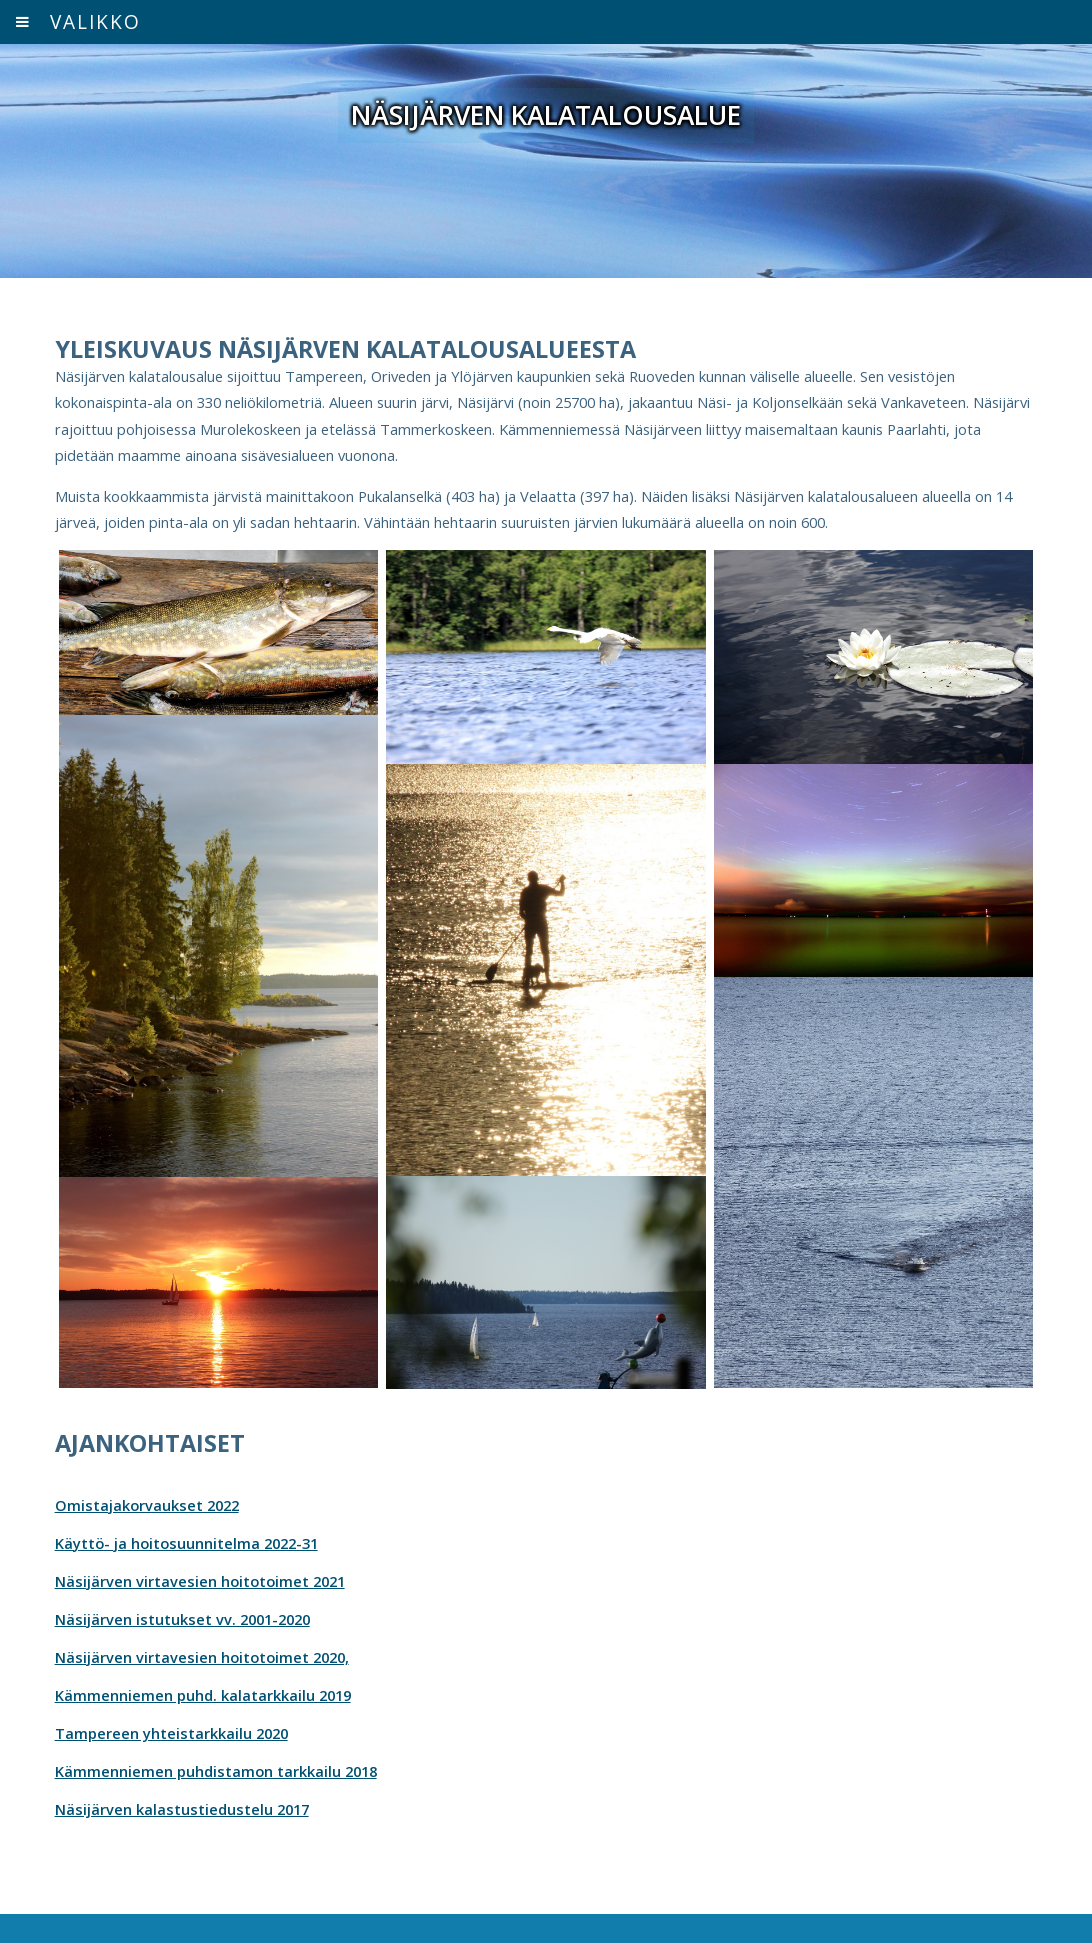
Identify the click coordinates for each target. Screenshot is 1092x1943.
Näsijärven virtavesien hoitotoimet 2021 (200, 1581)
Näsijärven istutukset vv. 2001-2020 (182, 1619)
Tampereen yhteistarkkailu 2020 (171, 1733)
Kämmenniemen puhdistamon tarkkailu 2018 (216, 1771)
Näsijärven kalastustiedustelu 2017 (182, 1809)
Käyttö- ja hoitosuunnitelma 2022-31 (186, 1543)
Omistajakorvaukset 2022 (147, 1505)
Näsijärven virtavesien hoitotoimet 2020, (202, 1657)
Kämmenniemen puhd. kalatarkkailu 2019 (203, 1695)
